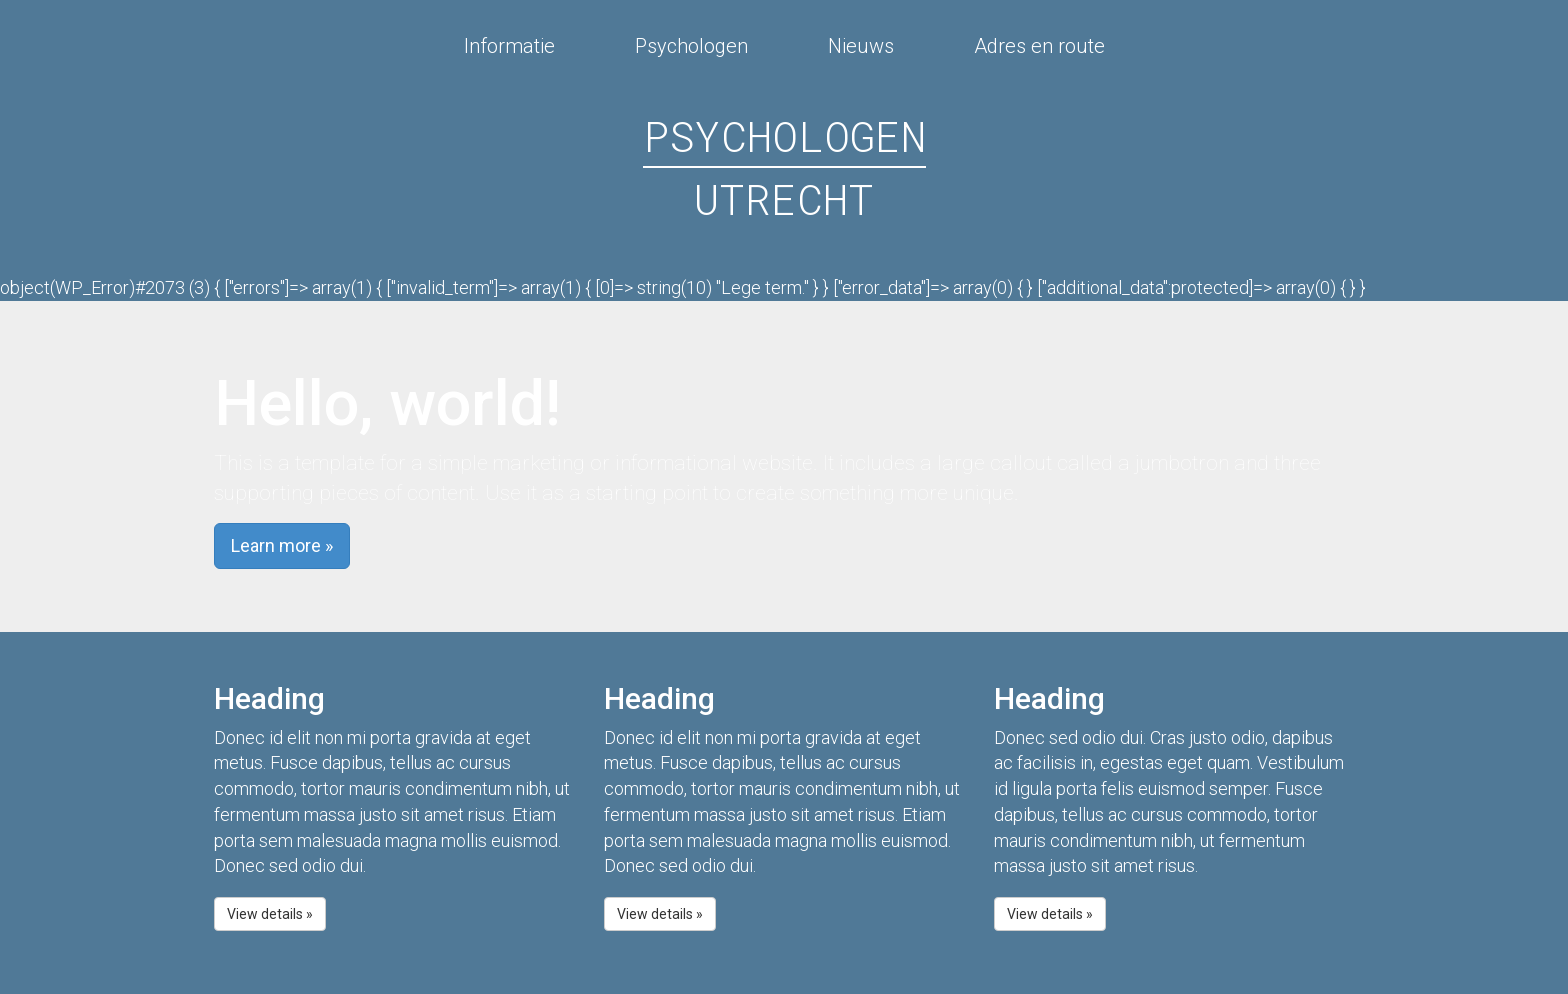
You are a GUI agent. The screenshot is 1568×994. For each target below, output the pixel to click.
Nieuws (861, 47)
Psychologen (691, 47)
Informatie (509, 47)
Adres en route (1039, 47)
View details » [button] (270, 914)
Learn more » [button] (282, 545)
